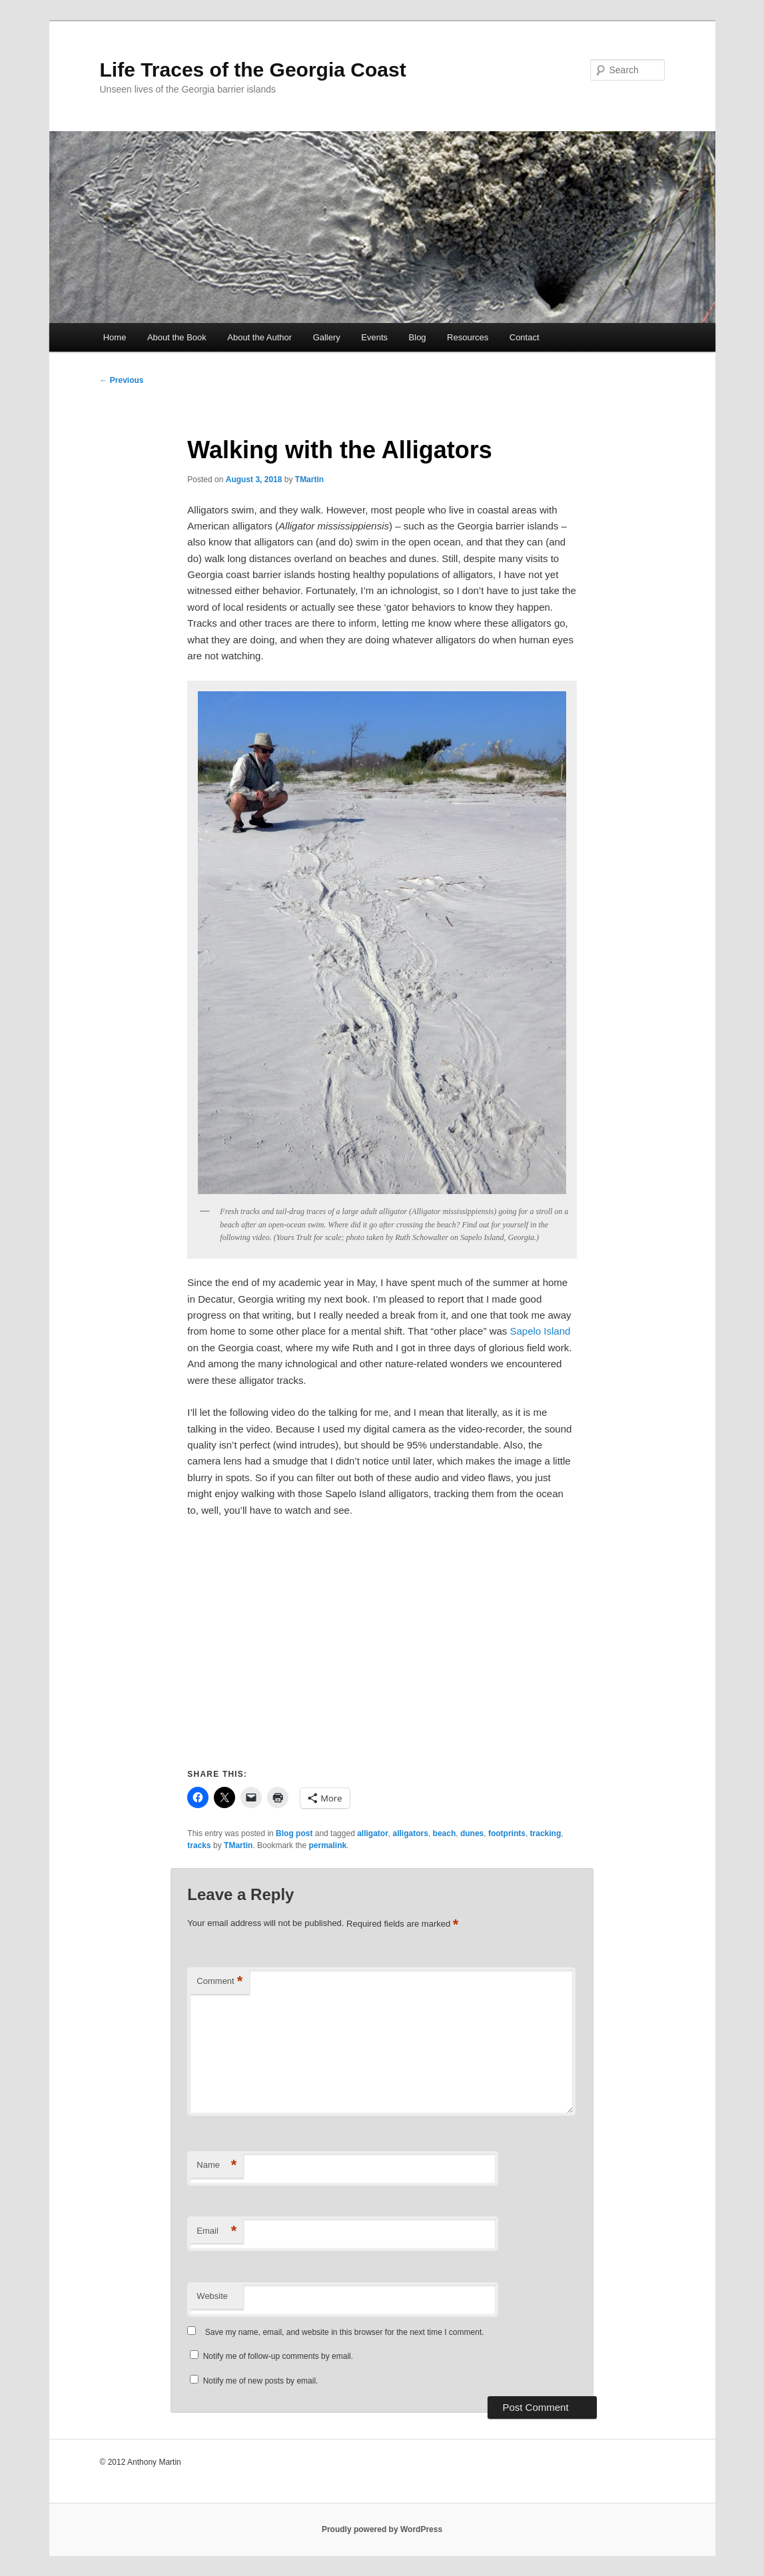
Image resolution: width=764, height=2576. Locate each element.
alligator (372, 1833)
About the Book (176, 337)
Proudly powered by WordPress (382, 2529)
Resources (467, 337)
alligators (410, 1833)
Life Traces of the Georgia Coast (253, 70)
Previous (122, 380)
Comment (219, 1981)
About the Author (259, 337)
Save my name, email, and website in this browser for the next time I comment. (344, 2332)
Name (216, 2165)
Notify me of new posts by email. (260, 2381)
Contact (525, 337)
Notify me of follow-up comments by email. (278, 2356)
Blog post (294, 1833)
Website (212, 2296)
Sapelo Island (540, 1331)
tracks (198, 1845)
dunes (472, 1833)
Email (216, 2231)
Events (374, 337)
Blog (417, 337)
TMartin (309, 479)
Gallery (326, 337)
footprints (507, 1833)
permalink (327, 1845)
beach (444, 1833)
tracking (546, 1833)
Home (115, 337)
